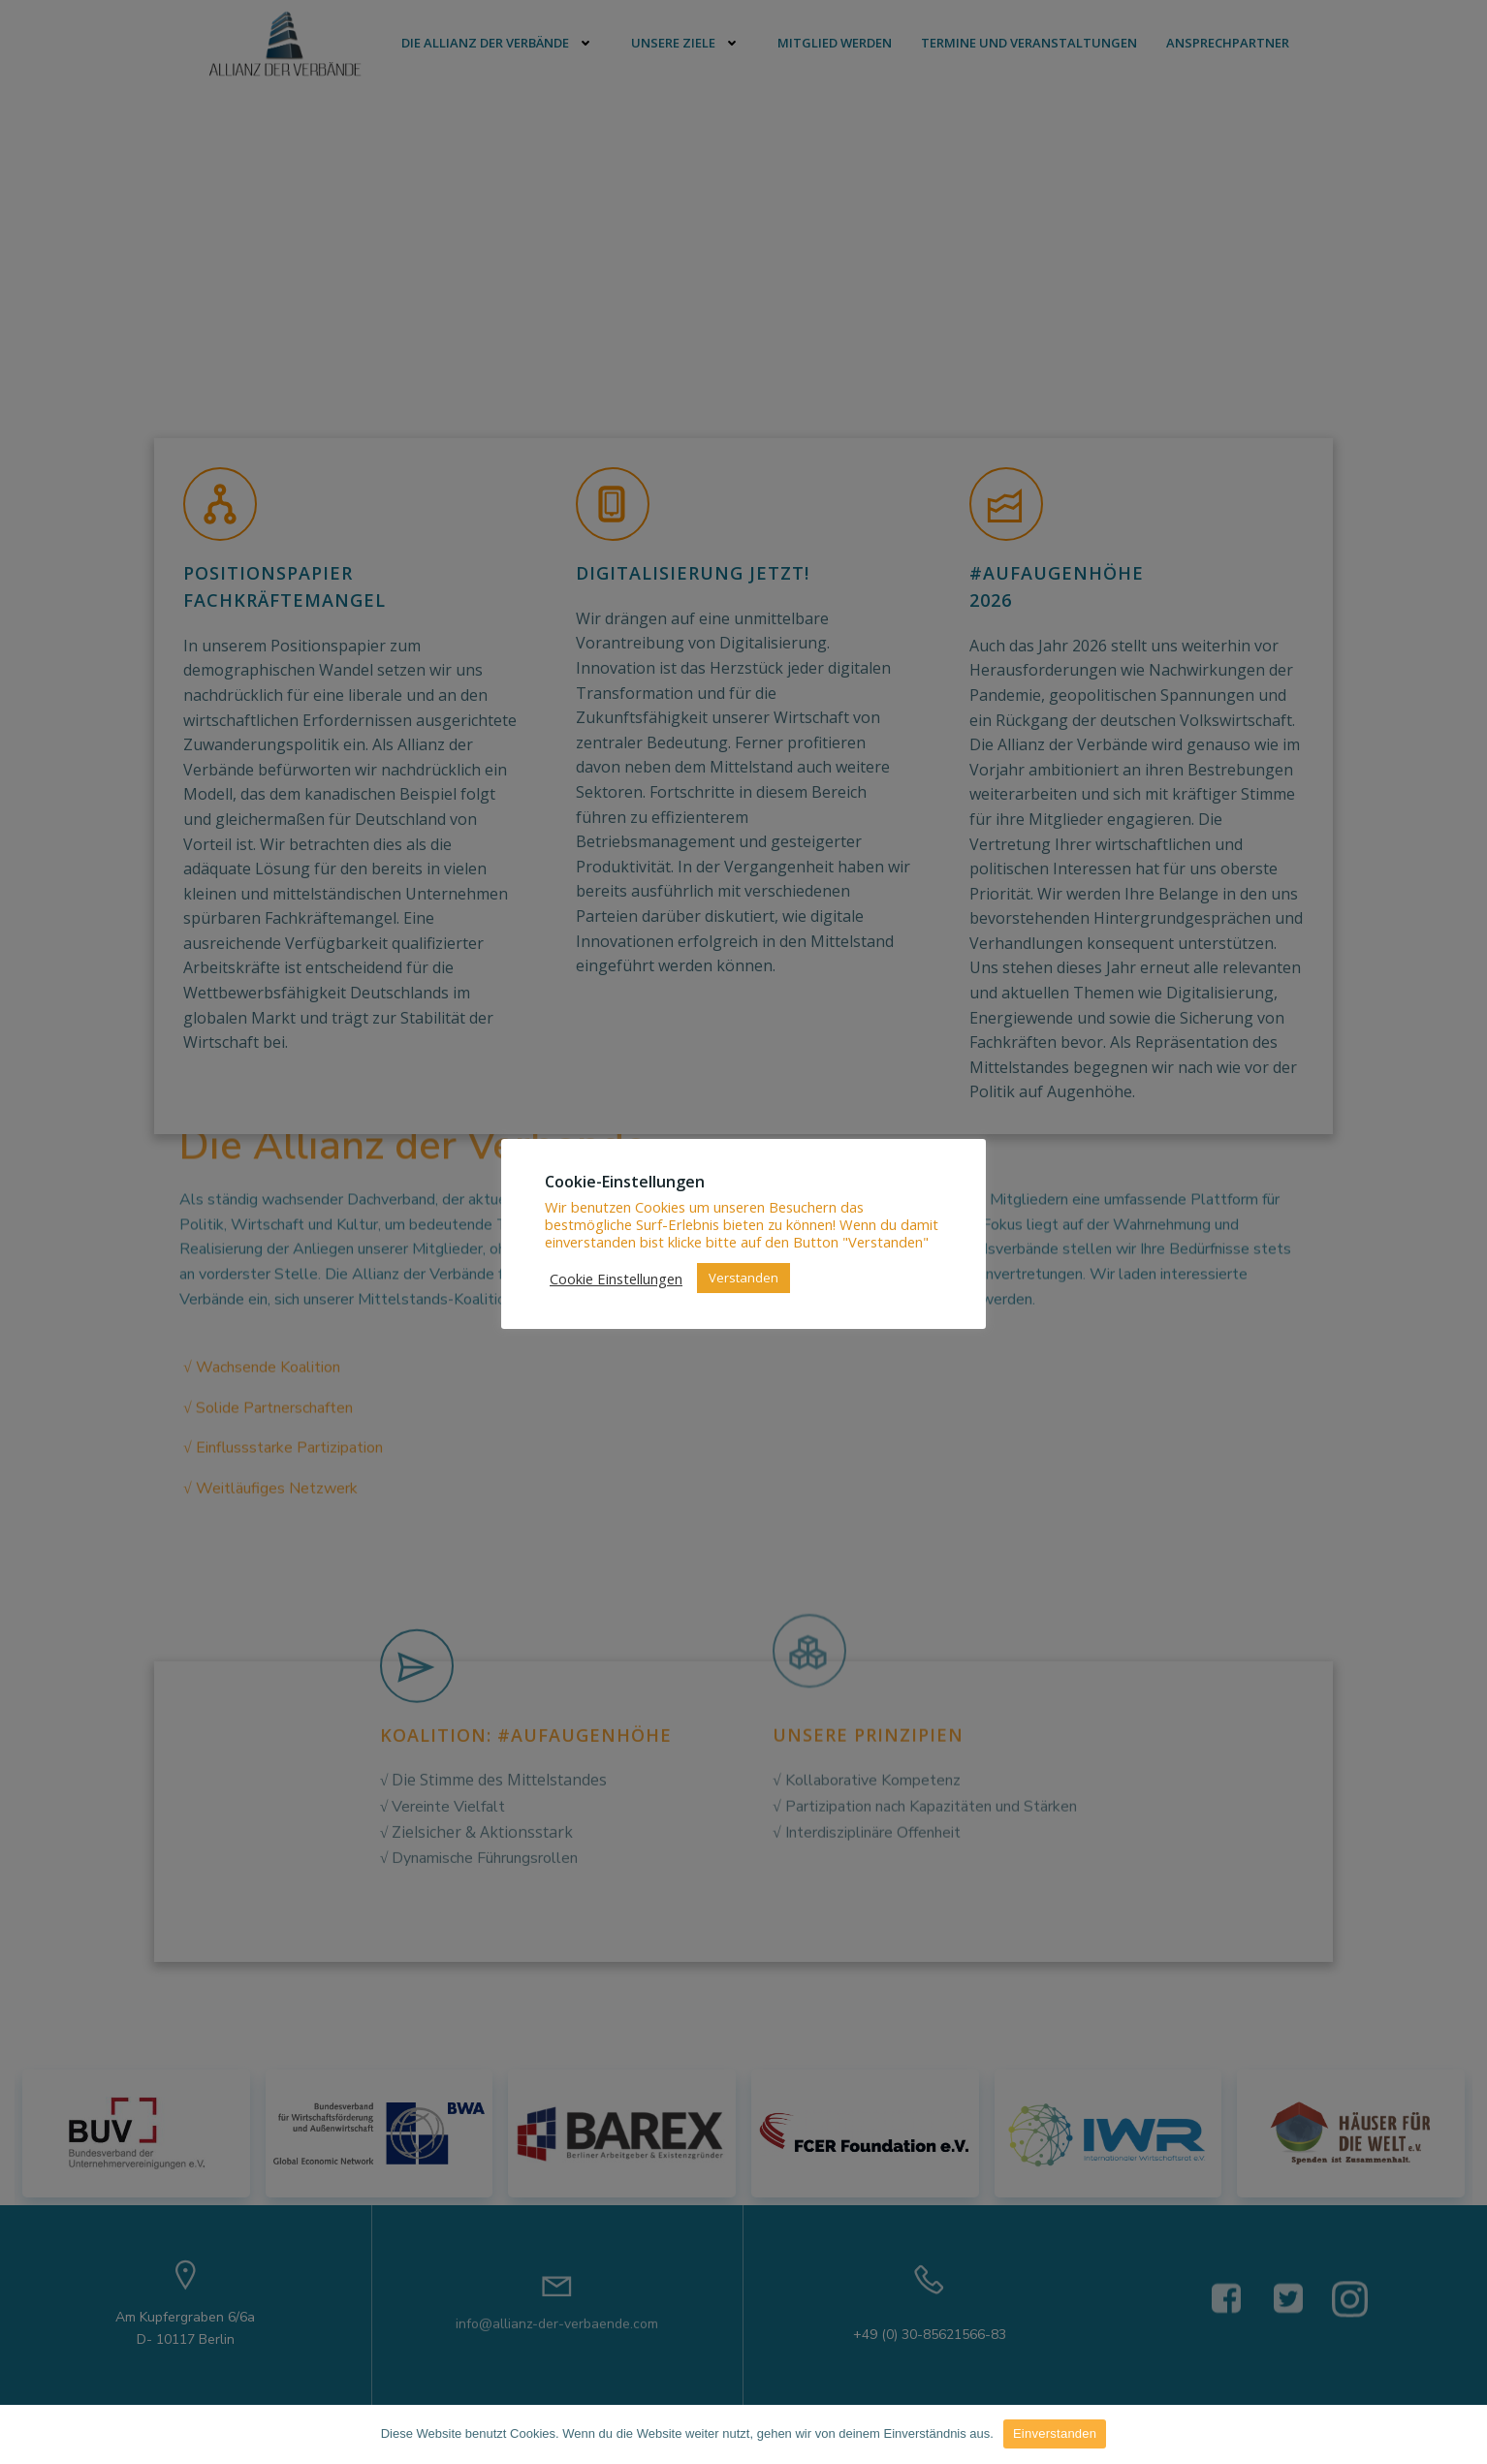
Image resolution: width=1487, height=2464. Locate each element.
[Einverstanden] (1462, 2434)
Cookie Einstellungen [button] (616, 1278)
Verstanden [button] (743, 1277)
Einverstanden (1054, 2433)
